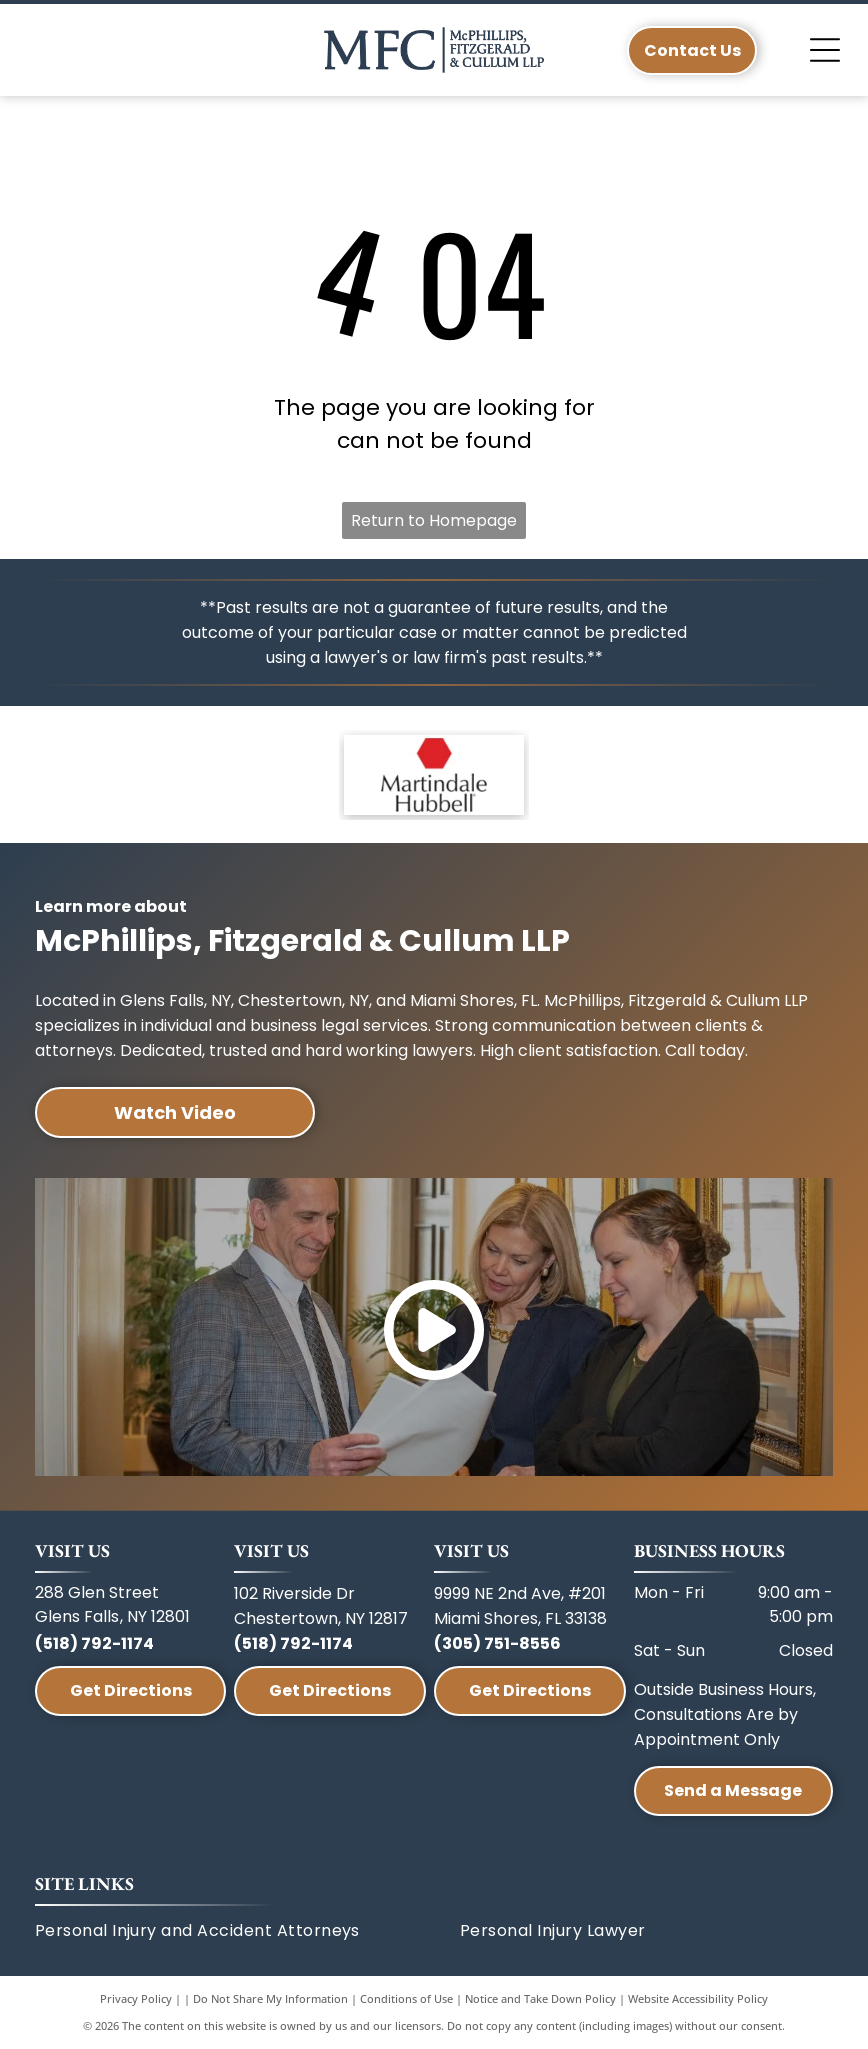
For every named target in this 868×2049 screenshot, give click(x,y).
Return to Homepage (434, 520)
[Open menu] (825, 50)
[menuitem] (247, 1931)
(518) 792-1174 (94, 1643)
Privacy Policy (136, 1998)
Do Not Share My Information (270, 1998)
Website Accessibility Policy (698, 1998)
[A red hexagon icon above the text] (434, 775)
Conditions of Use (406, 1998)
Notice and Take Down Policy (540, 1998)
